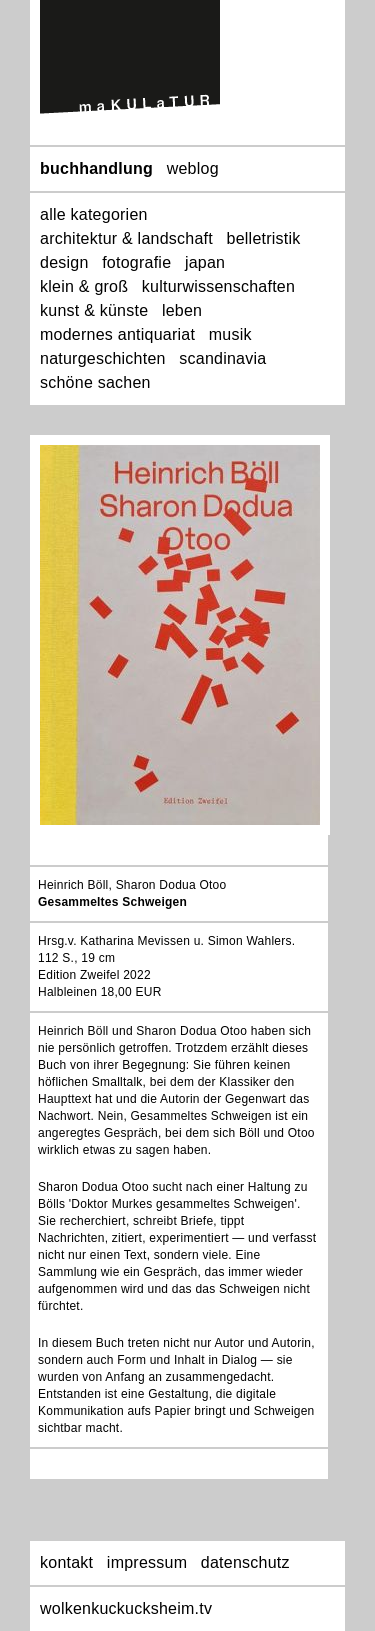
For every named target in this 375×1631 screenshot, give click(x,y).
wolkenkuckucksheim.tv (126, 1608)
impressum (147, 1562)
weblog (193, 168)
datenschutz (245, 1562)
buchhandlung (96, 168)
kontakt (66, 1562)
